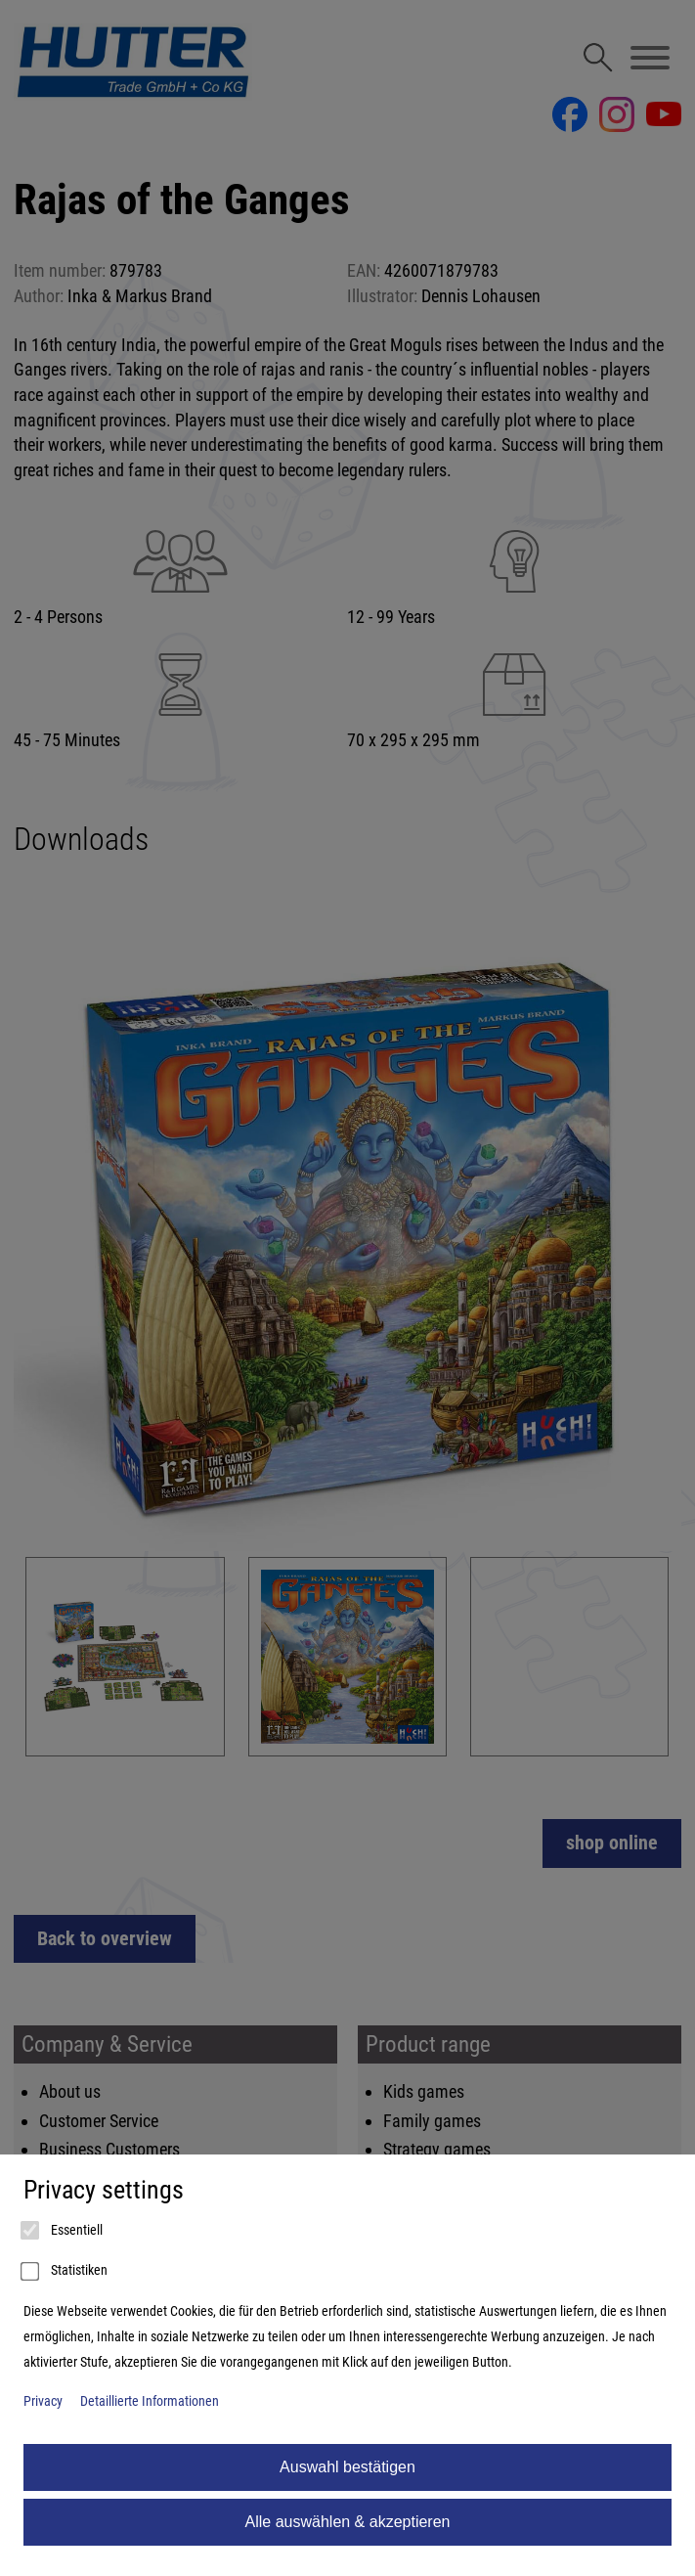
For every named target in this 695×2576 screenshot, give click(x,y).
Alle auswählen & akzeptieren (348, 2521)
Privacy (43, 2401)
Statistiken (65, 2272)
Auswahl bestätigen (347, 2467)
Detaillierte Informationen (149, 2401)
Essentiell (63, 2231)
